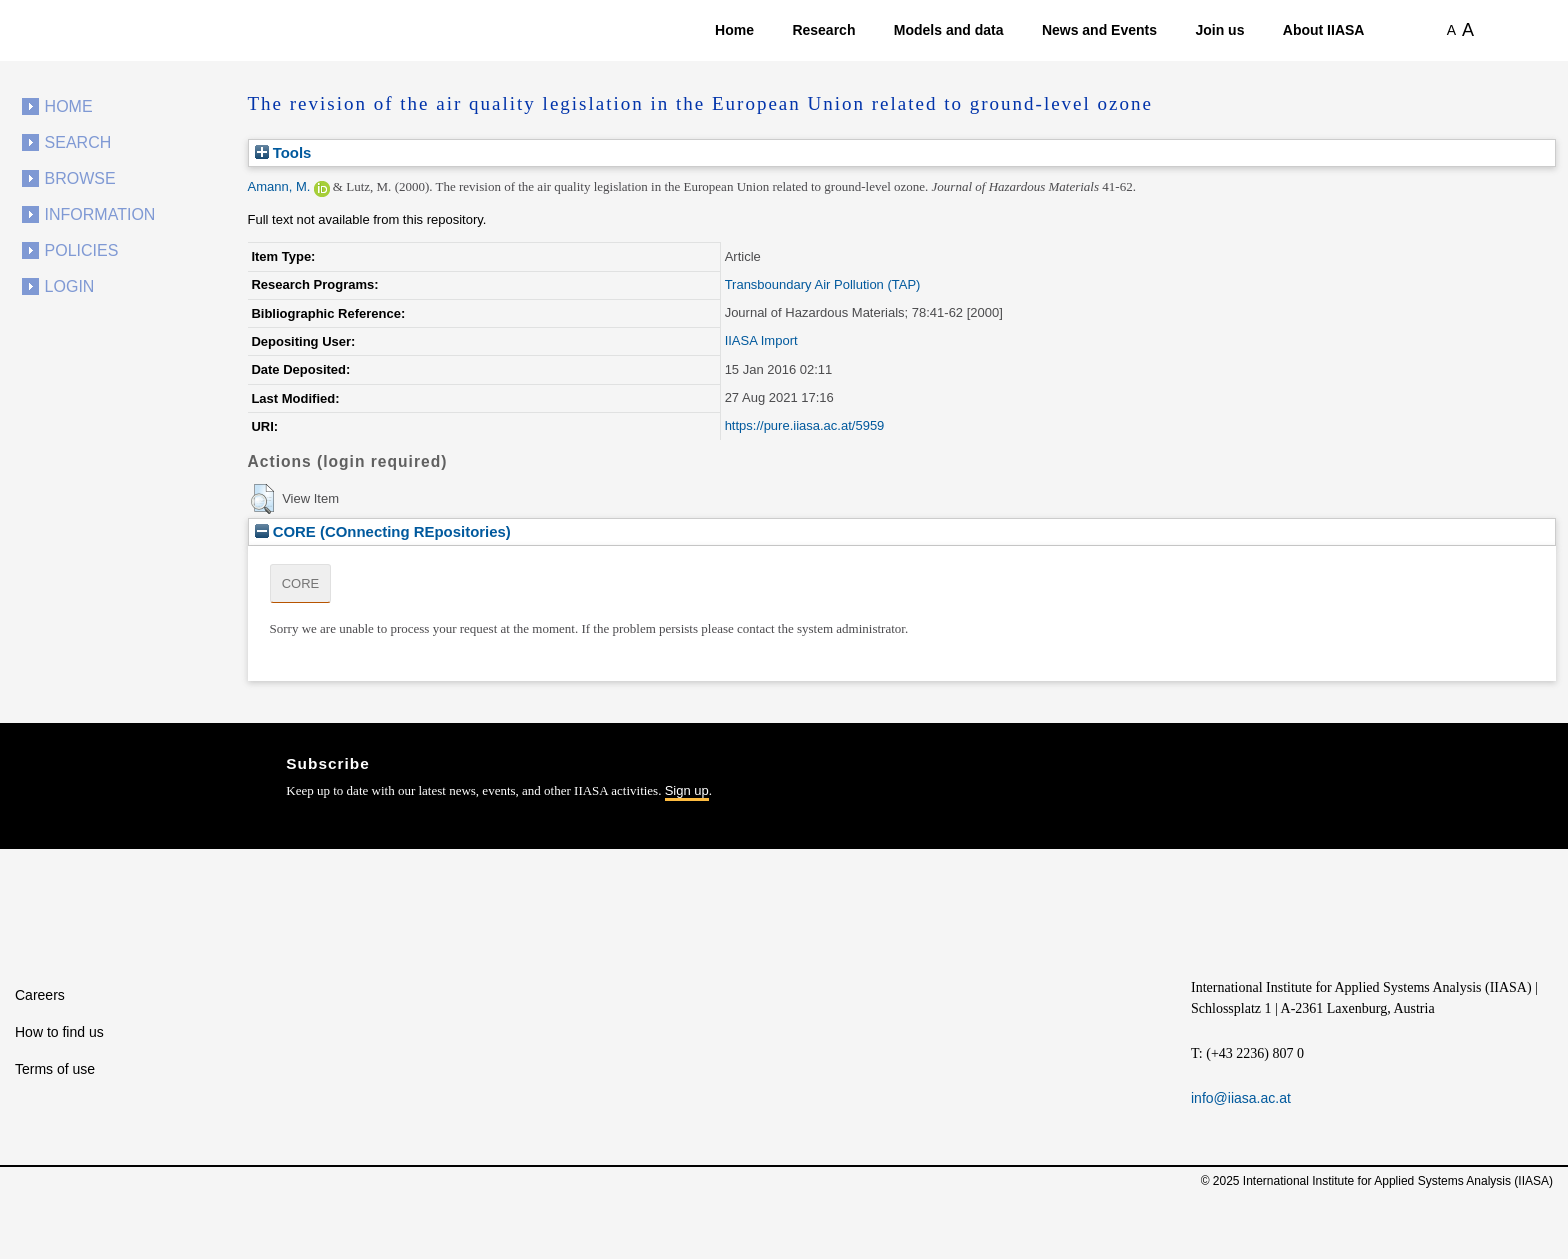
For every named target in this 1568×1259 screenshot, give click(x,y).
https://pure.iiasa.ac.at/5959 (805, 425)
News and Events (1099, 30)
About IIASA (1324, 30)
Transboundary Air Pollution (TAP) (823, 284)
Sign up (687, 790)
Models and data (949, 30)
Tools (283, 152)
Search (78, 142)
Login (70, 286)
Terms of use (55, 1069)
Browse (80, 178)
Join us (1219, 30)
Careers (40, 995)
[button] (262, 499)
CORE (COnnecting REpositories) (383, 531)
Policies (82, 250)
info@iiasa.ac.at (1241, 1098)
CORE (301, 583)
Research (823, 30)
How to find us (59, 1032)
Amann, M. (279, 186)
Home (734, 30)
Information (100, 214)
